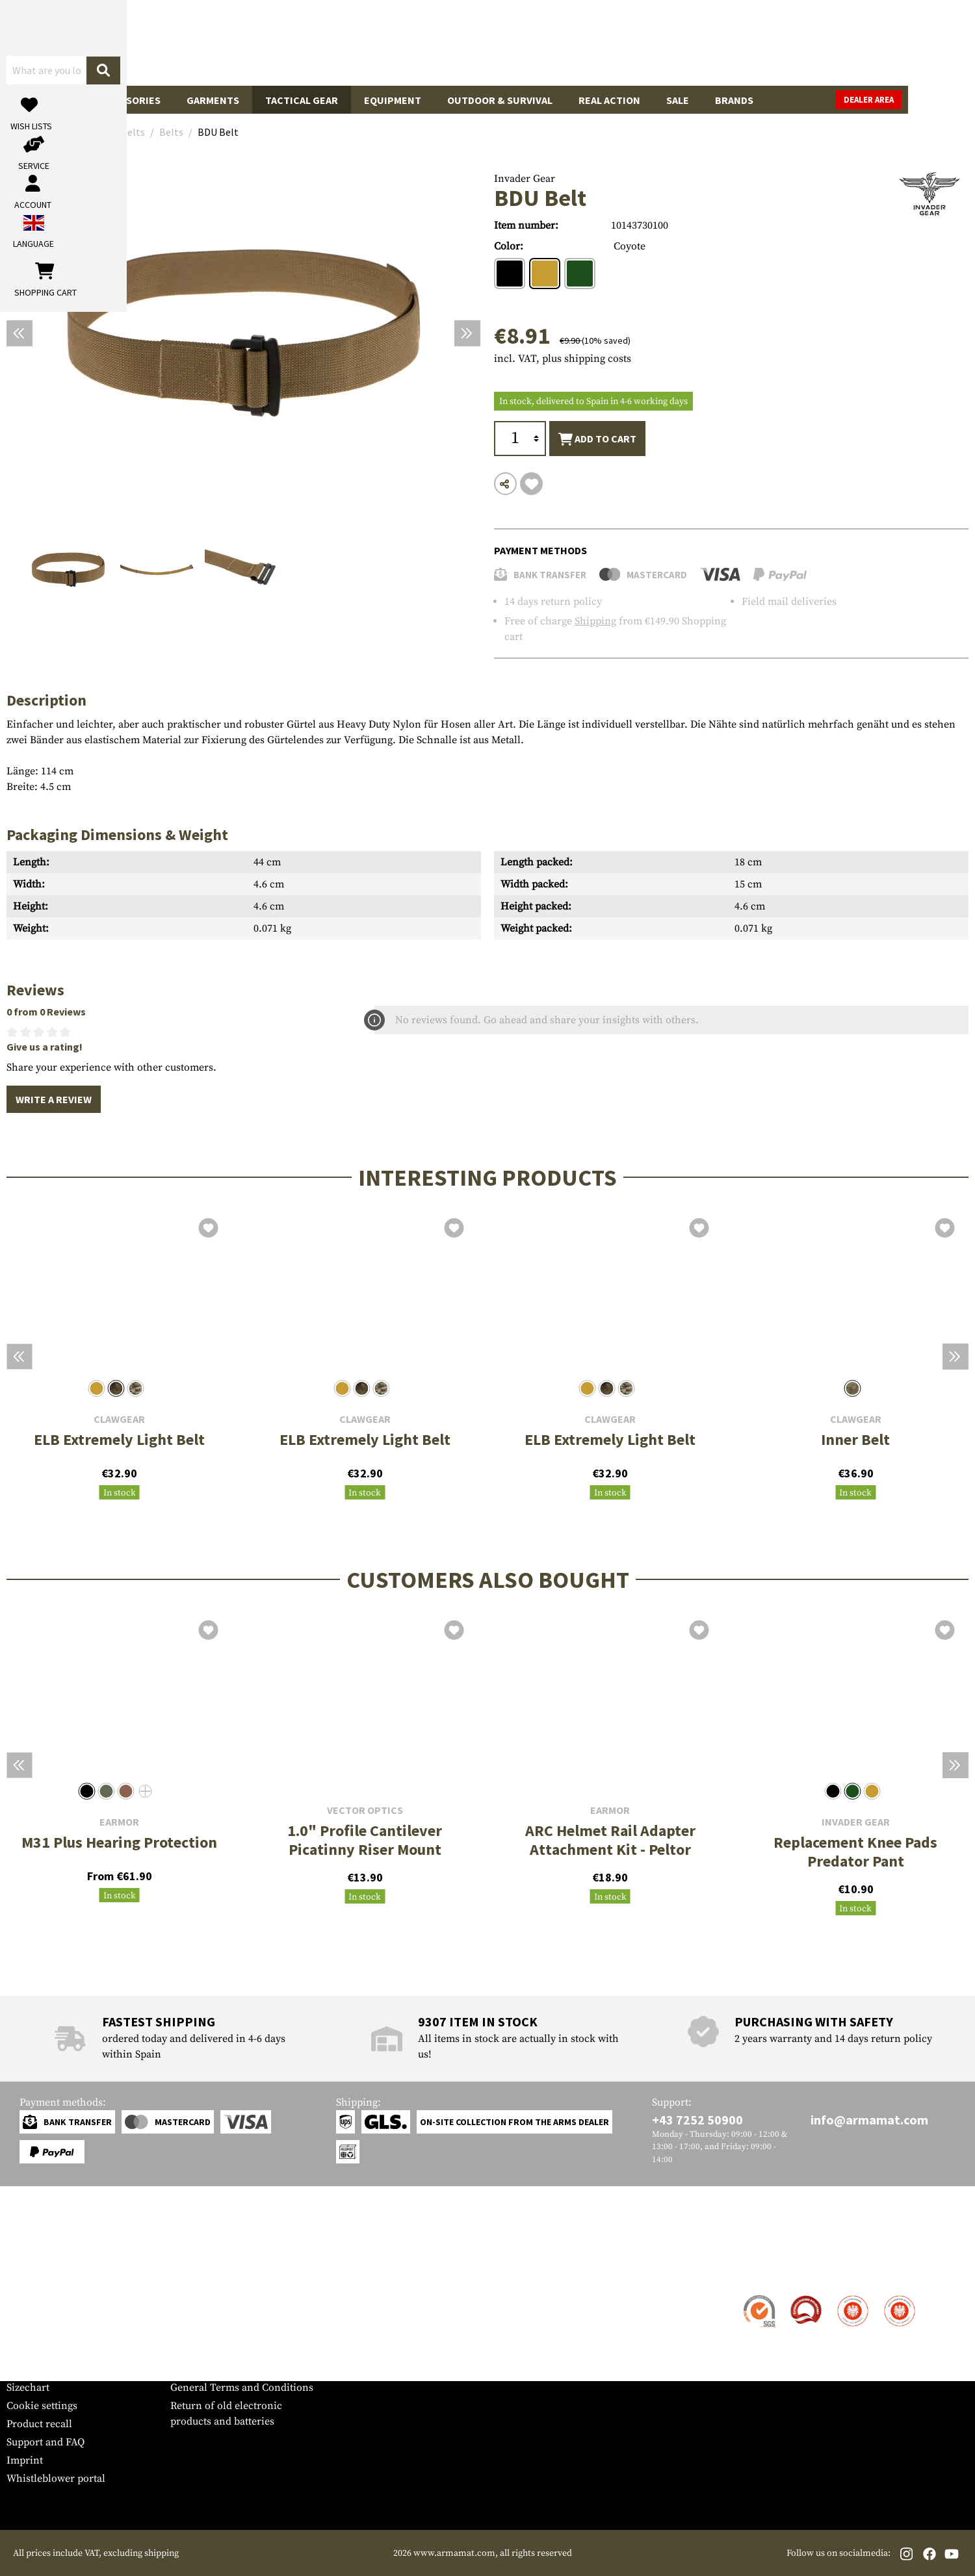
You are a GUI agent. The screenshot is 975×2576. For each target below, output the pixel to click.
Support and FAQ (45, 2442)
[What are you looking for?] (436, 41)
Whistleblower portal (55, 2478)
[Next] (467, 333)
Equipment (392, 100)
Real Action (609, 100)
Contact (24, 2296)
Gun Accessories (117, 100)
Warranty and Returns (57, 2351)
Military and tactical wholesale (241, 2314)
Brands (734, 100)
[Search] (592, 42)
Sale (677, 100)
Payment (26, 2333)
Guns (33, 100)
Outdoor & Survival (499, 100)
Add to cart (597, 439)
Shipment (28, 2314)
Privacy (187, 2351)
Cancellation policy (215, 2369)
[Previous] (19, 333)
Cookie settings (41, 2405)
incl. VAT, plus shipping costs (562, 358)
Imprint (24, 2460)
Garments (213, 100)
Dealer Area (936, 99)
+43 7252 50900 (697, 2119)
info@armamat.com (869, 2119)
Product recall (39, 2423)
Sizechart (27, 2387)
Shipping (595, 621)
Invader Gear (524, 178)
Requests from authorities (230, 2333)
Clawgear (119, 1419)
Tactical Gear (301, 100)
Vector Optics (365, 1810)
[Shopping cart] (887, 42)
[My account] (765, 42)
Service (31, 2271)
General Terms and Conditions (241, 2387)
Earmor (119, 1822)
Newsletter (31, 2369)
